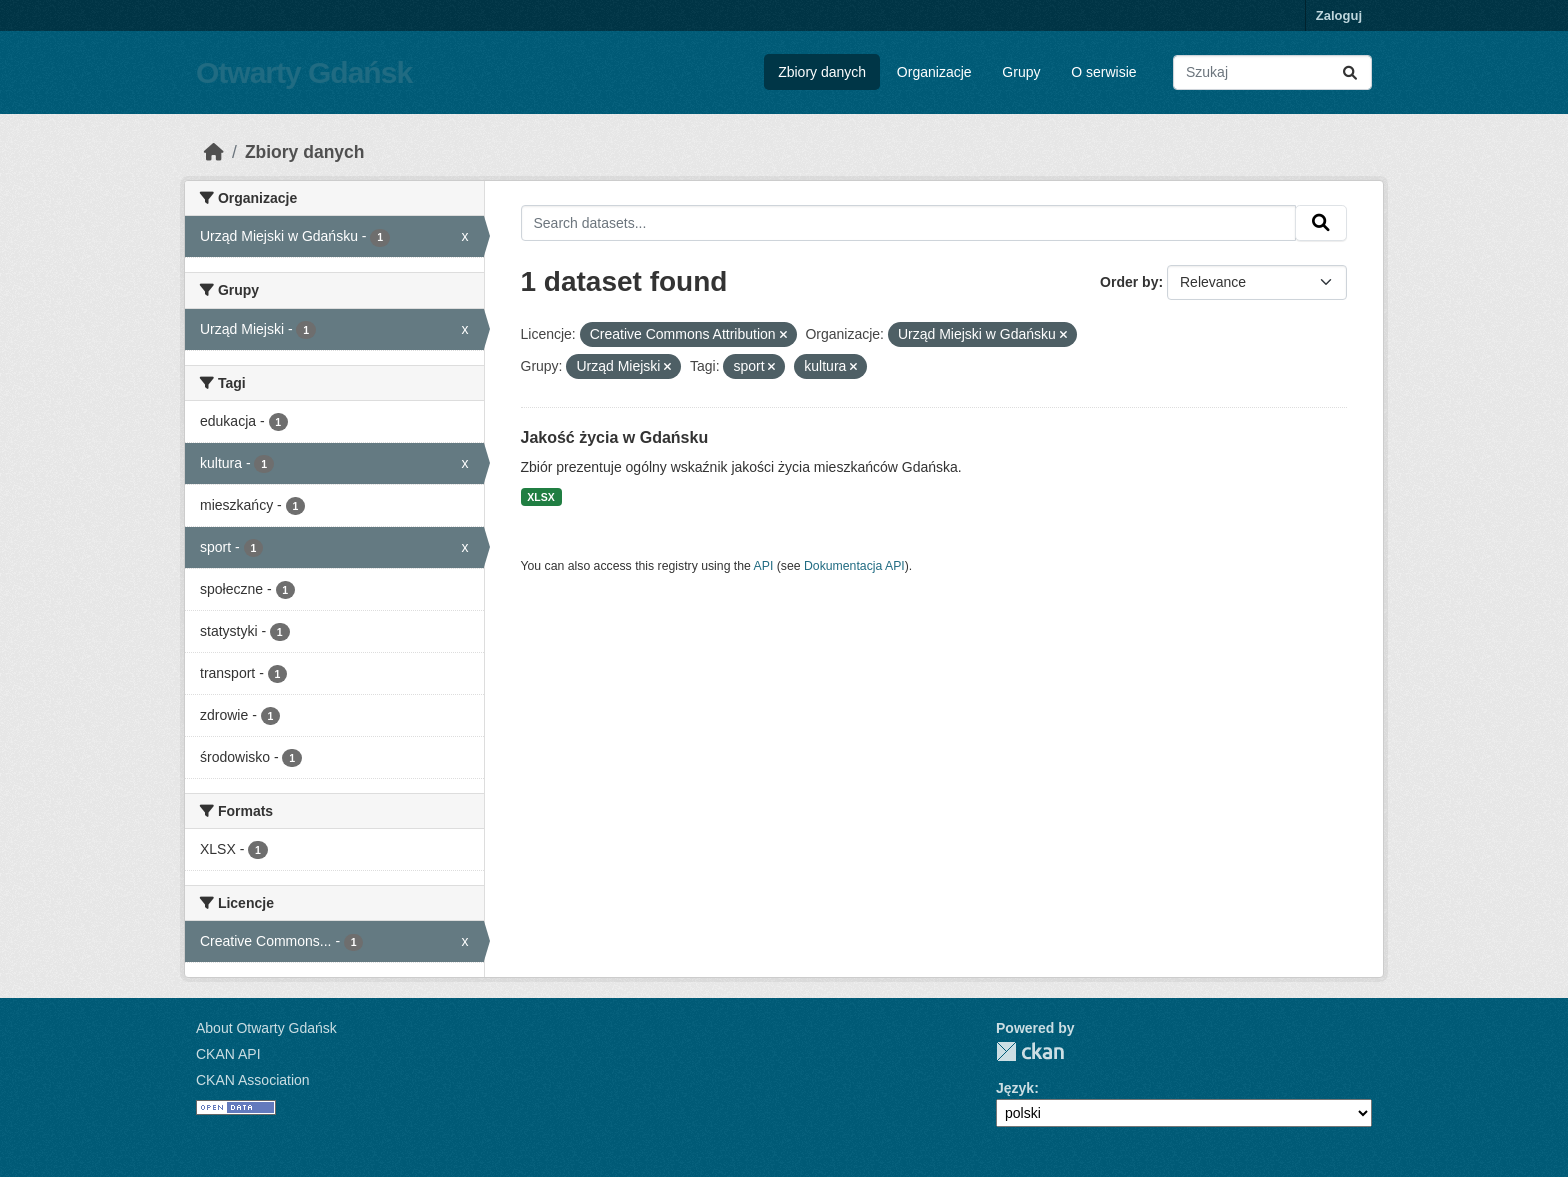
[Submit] (1350, 72)
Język (1015, 1088)
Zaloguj (1339, 15)
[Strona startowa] (214, 152)
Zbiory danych (822, 72)
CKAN (1030, 1051)
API (764, 566)
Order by (1129, 282)
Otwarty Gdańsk (304, 72)
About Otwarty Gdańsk (266, 1028)
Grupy (1021, 72)
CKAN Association (253, 1080)
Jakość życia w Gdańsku (615, 437)
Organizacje (934, 72)
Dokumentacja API (854, 566)
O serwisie (1103, 72)
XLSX (540, 497)
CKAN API (228, 1054)
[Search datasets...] (1272, 72)
